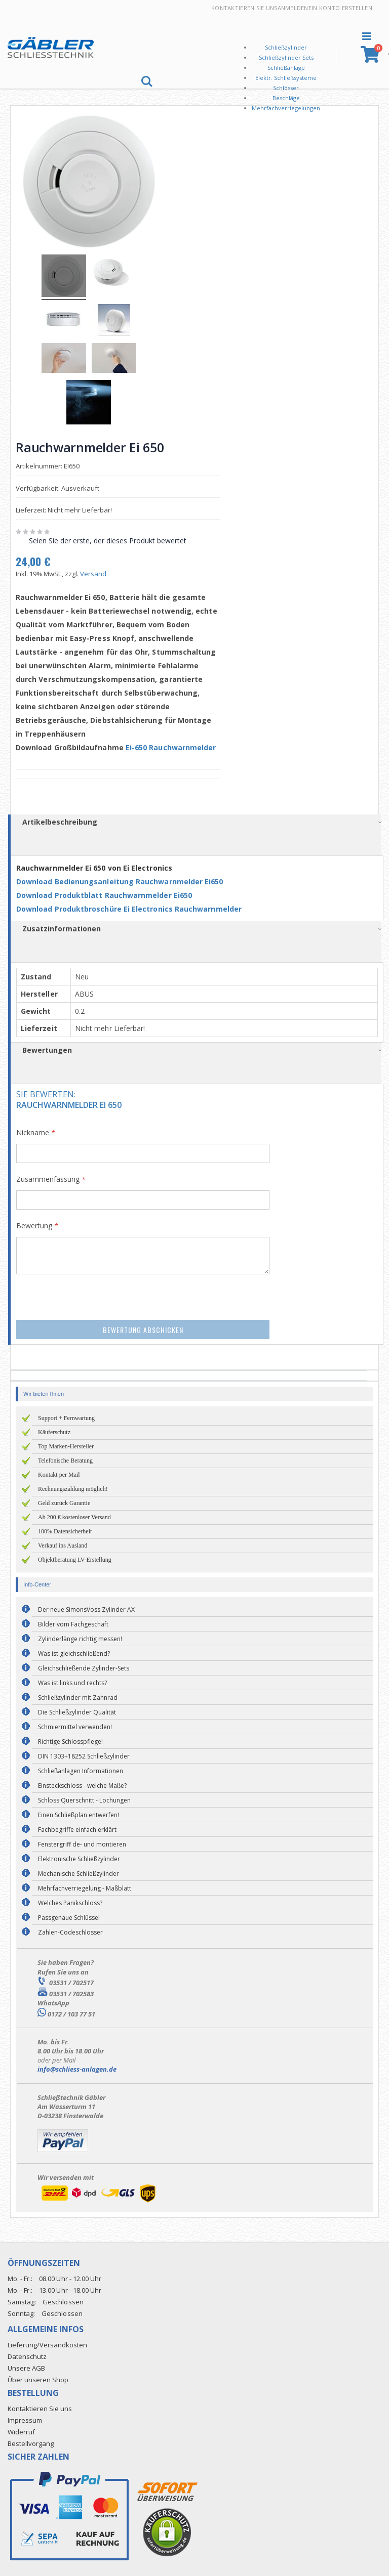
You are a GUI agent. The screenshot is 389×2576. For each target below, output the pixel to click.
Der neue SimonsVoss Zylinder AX (86, 1608)
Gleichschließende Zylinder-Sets (83, 1667)
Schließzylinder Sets (286, 57)
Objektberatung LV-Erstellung (74, 1558)
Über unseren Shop (38, 2378)
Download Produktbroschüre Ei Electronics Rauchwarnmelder (133, 907)
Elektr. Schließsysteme (286, 77)
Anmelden (293, 8)
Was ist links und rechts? (72, 1682)
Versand (97, 572)
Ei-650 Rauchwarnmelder (174, 746)
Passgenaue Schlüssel (69, 1916)
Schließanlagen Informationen (80, 1770)
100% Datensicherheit (65, 1530)
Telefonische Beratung (65, 1459)
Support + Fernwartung (66, 1417)
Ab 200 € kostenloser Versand (74, 1516)
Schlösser (286, 88)
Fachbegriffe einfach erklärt (77, 1828)
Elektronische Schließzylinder (79, 1858)
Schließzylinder (286, 47)
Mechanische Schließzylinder (78, 1872)
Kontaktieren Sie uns (244, 8)
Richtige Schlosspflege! (70, 1740)
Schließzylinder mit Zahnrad (78, 1696)
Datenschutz (27, 2354)
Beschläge (286, 98)
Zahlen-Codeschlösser (70, 1931)
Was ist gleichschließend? (74, 1652)
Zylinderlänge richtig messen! (80, 1638)
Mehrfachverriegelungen (286, 108)
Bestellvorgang (31, 2442)
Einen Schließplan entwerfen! (78, 1814)
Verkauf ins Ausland (62, 1544)
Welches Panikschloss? (70, 1902)
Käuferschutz (54, 1431)
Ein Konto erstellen (340, 8)
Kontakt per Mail (59, 1473)
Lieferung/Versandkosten (47, 2343)
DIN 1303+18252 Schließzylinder (84, 1755)
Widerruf (21, 2430)
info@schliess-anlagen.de (76, 2067)
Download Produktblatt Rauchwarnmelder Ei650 (108, 893)
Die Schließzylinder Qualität (77, 1711)
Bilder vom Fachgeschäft (73, 1623)
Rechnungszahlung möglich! (73, 1487)
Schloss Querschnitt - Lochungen (84, 1799)
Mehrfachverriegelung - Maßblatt (84, 1887)
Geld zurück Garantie (64, 1502)
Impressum (25, 2419)
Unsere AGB (26, 2366)
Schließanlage (286, 67)
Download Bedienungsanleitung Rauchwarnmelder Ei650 (123, 880)
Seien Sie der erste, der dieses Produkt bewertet (111, 539)
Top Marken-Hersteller (66, 1445)
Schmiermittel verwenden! (75, 1726)
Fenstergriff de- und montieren (82, 1843)
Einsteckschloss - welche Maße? (82, 1784)
